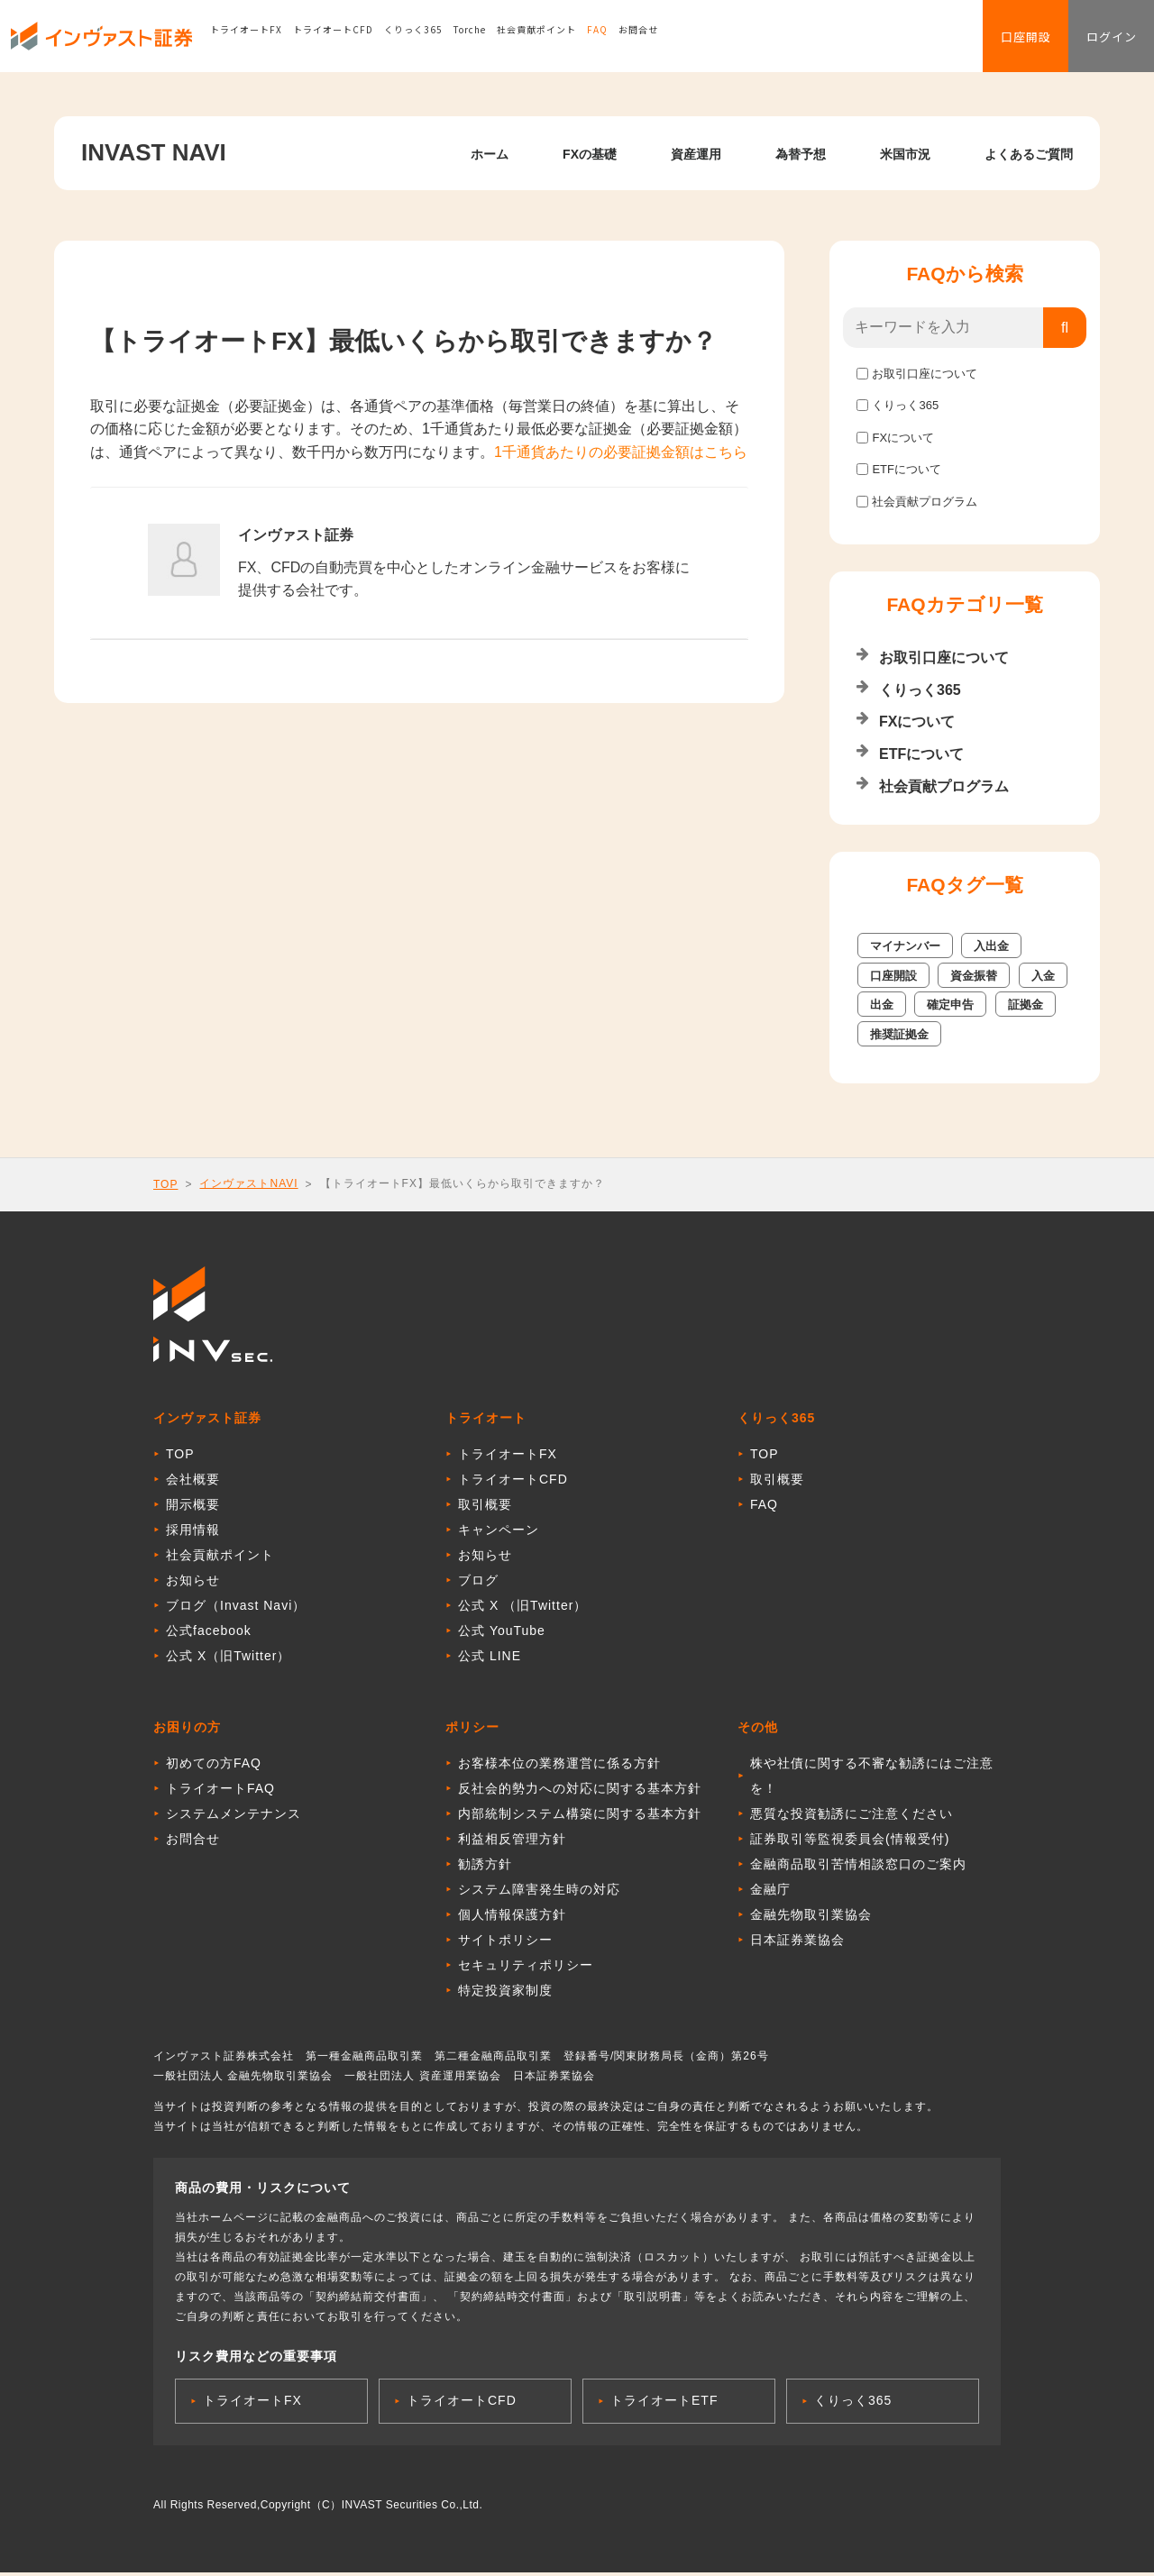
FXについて (903, 437)
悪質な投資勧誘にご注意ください (851, 1817)
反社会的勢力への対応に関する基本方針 (579, 1792)
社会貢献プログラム (924, 501)
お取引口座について (924, 373)
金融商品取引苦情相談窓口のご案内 (858, 1867)
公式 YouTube (501, 1634)
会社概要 (193, 1482)
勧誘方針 (485, 1867)
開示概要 (193, 1508)
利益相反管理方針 (512, 1842)
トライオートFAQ (220, 1792)
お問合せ (660, 40)
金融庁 (770, 1893)
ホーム (489, 154)
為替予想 (800, 154)
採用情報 (193, 1533)
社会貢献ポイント (558, 40)
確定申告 (950, 1004)
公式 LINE (489, 1659)
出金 (881, 1004)
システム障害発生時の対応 (539, 1893)
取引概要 (485, 1508)
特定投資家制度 (505, 1994)
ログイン (1103, 41)
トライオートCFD (355, 40)
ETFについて (906, 469)
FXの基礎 (590, 154)
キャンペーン (498, 1533)
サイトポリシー (505, 1943)
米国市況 (905, 154)
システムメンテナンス (233, 1817)
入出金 (991, 946)
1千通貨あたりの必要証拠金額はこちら (620, 452)
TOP (165, 1184)
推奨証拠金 (899, 1034)
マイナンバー (905, 946)
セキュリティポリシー (525, 1968)
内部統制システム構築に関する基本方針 (579, 1817)
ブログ (478, 1583)
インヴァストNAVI (248, 1183)
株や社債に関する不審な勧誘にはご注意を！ (872, 1779)
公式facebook (209, 1634)
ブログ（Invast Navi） (236, 1609)
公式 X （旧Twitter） (522, 1609)
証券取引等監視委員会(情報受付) (849, 1842)
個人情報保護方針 (512, 1918)
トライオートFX (268, 40)
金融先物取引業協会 (811, 1918)
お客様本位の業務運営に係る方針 (559, 1766)
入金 (1043, 975)
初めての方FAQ (213, 1766)
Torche (491, 40)
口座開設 (1002, 41)
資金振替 (973, 975)
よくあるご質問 (1029, 154)
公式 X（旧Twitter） (228, 1659)
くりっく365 (435, 40)
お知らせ (193, 1583)
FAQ (619, 40)
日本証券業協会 (797, 1943)
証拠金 (1025, 1004)
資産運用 (696, 154)
